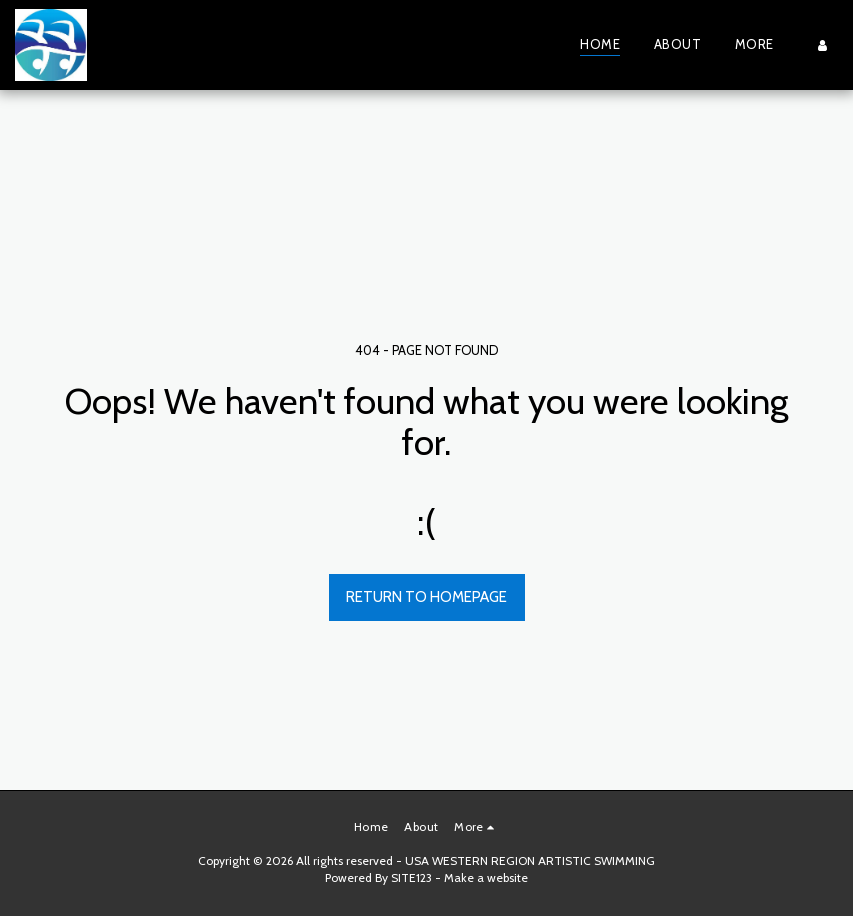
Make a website (486, 877)
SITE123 (411, 877)
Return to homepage (426, 597)
